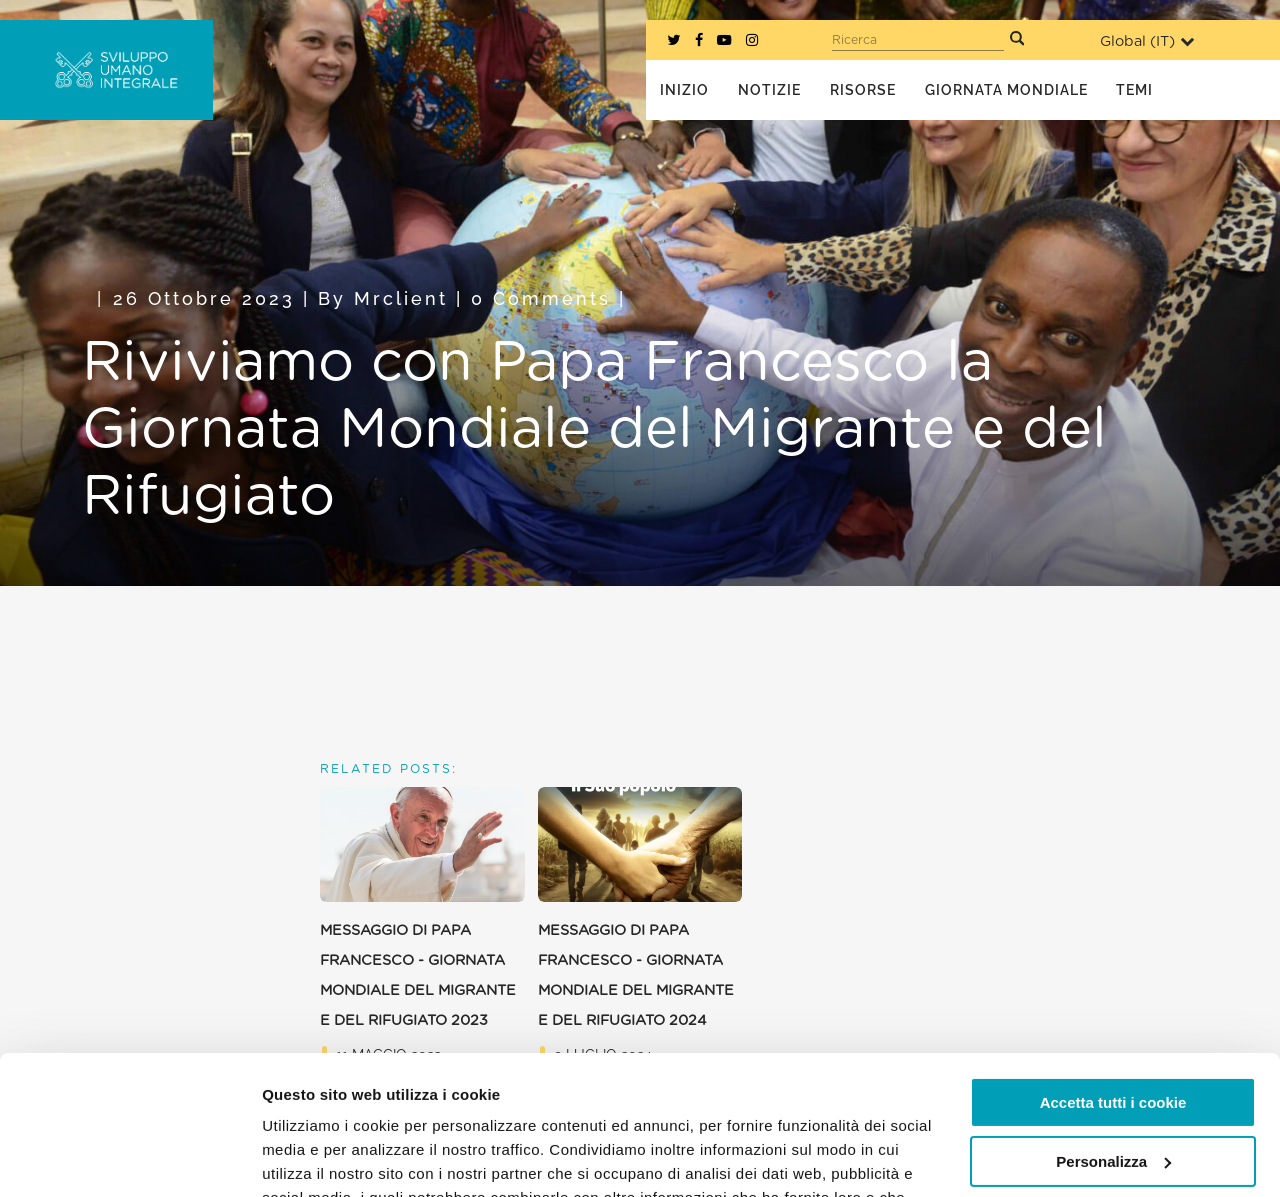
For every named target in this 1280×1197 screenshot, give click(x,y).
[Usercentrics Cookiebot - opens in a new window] (129, 1158)
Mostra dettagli (316, 1157)
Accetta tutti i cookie (1113, 983)
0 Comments (541, 298)
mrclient (401, 298)
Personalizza (1113, 1041)
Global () (1147, 41)
